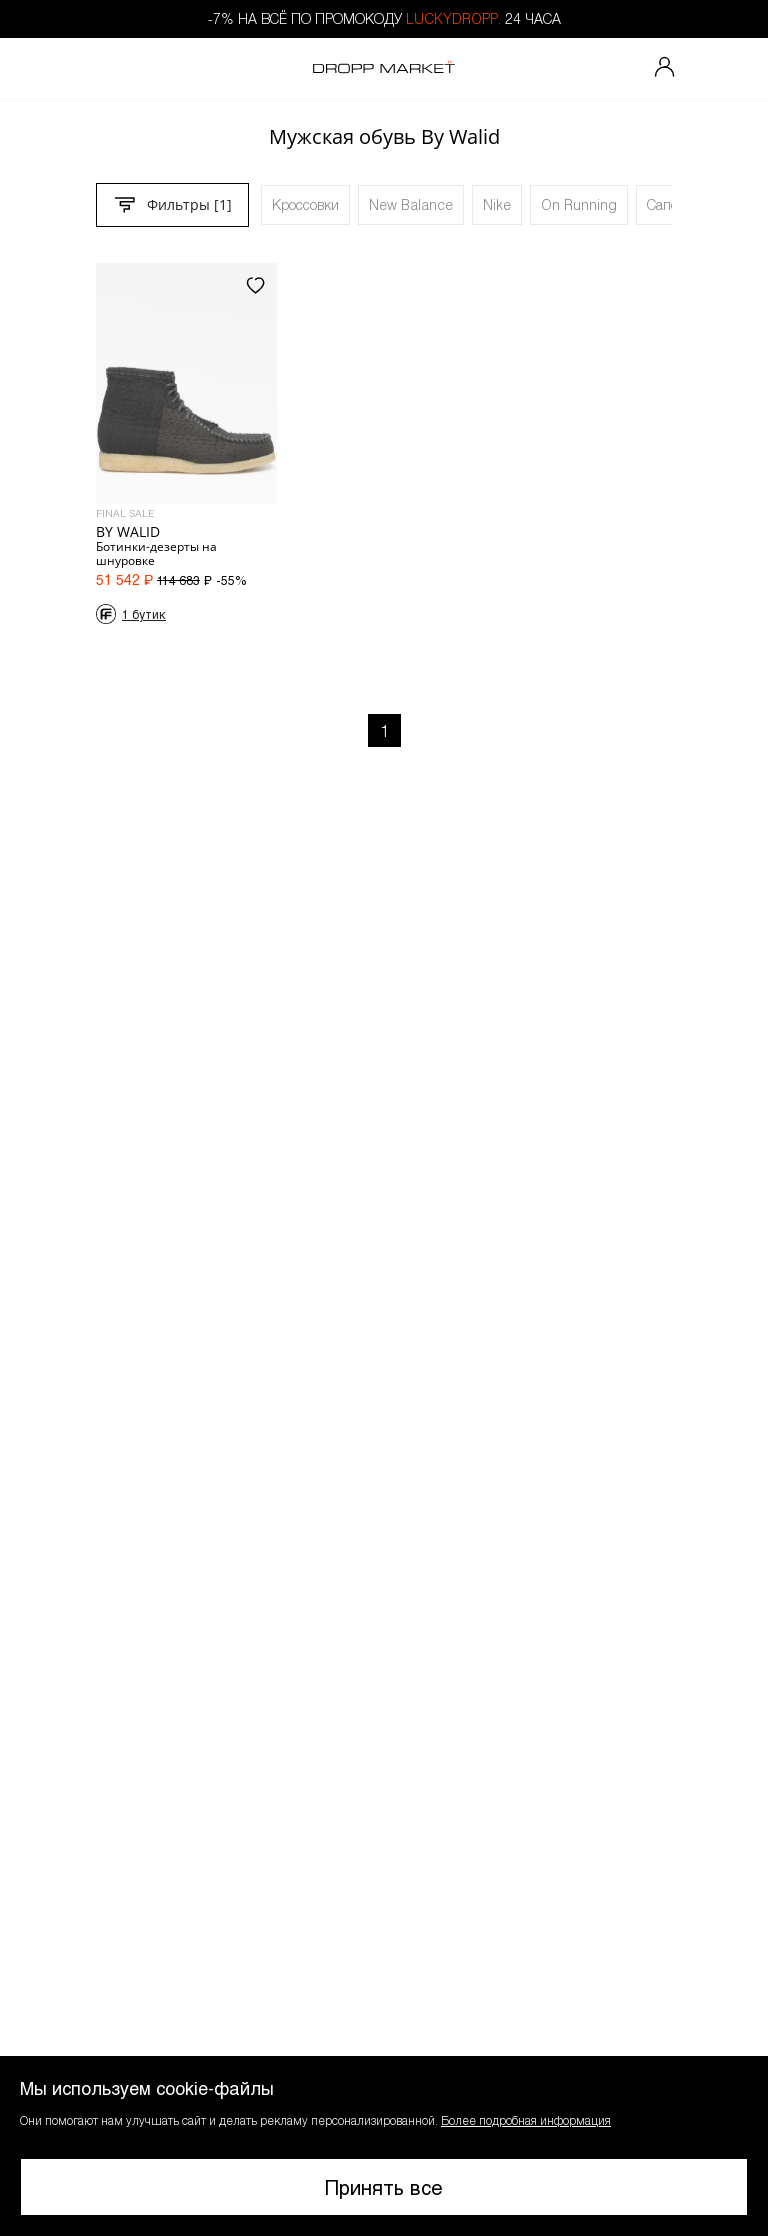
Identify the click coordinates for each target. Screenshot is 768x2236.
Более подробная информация (526, 2120)
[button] (384, 2146)
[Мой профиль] (665, 69)
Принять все (384, 2187)
